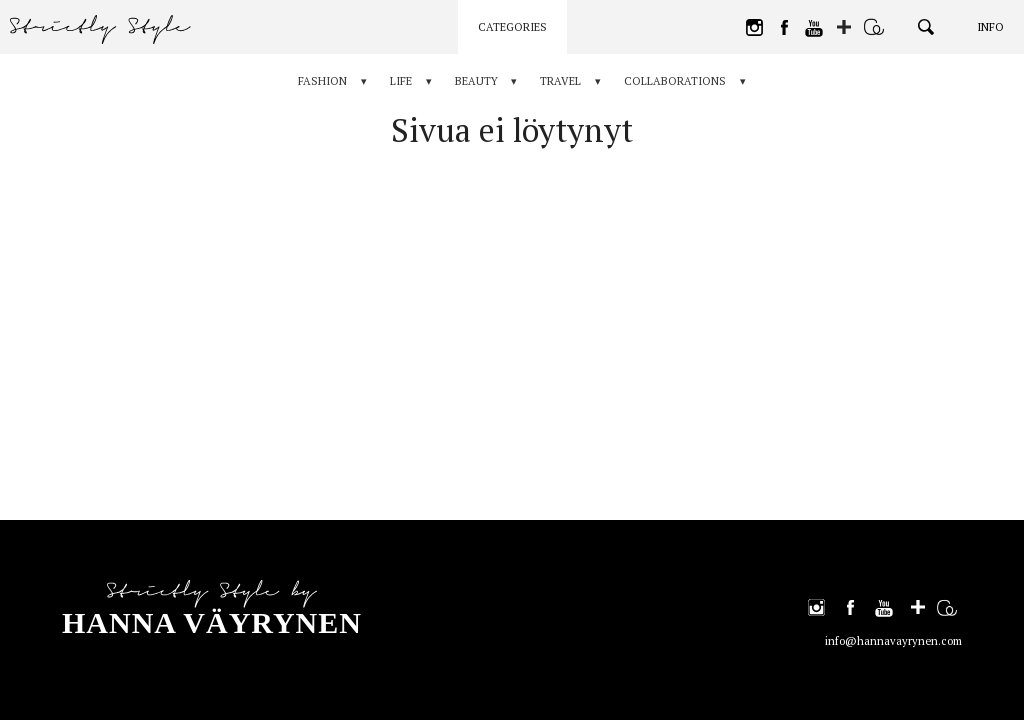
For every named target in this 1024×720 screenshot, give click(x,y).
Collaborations (676, 81)
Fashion (322, 81)
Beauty (476, 81)
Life (401, 81)
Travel (561, 81)
